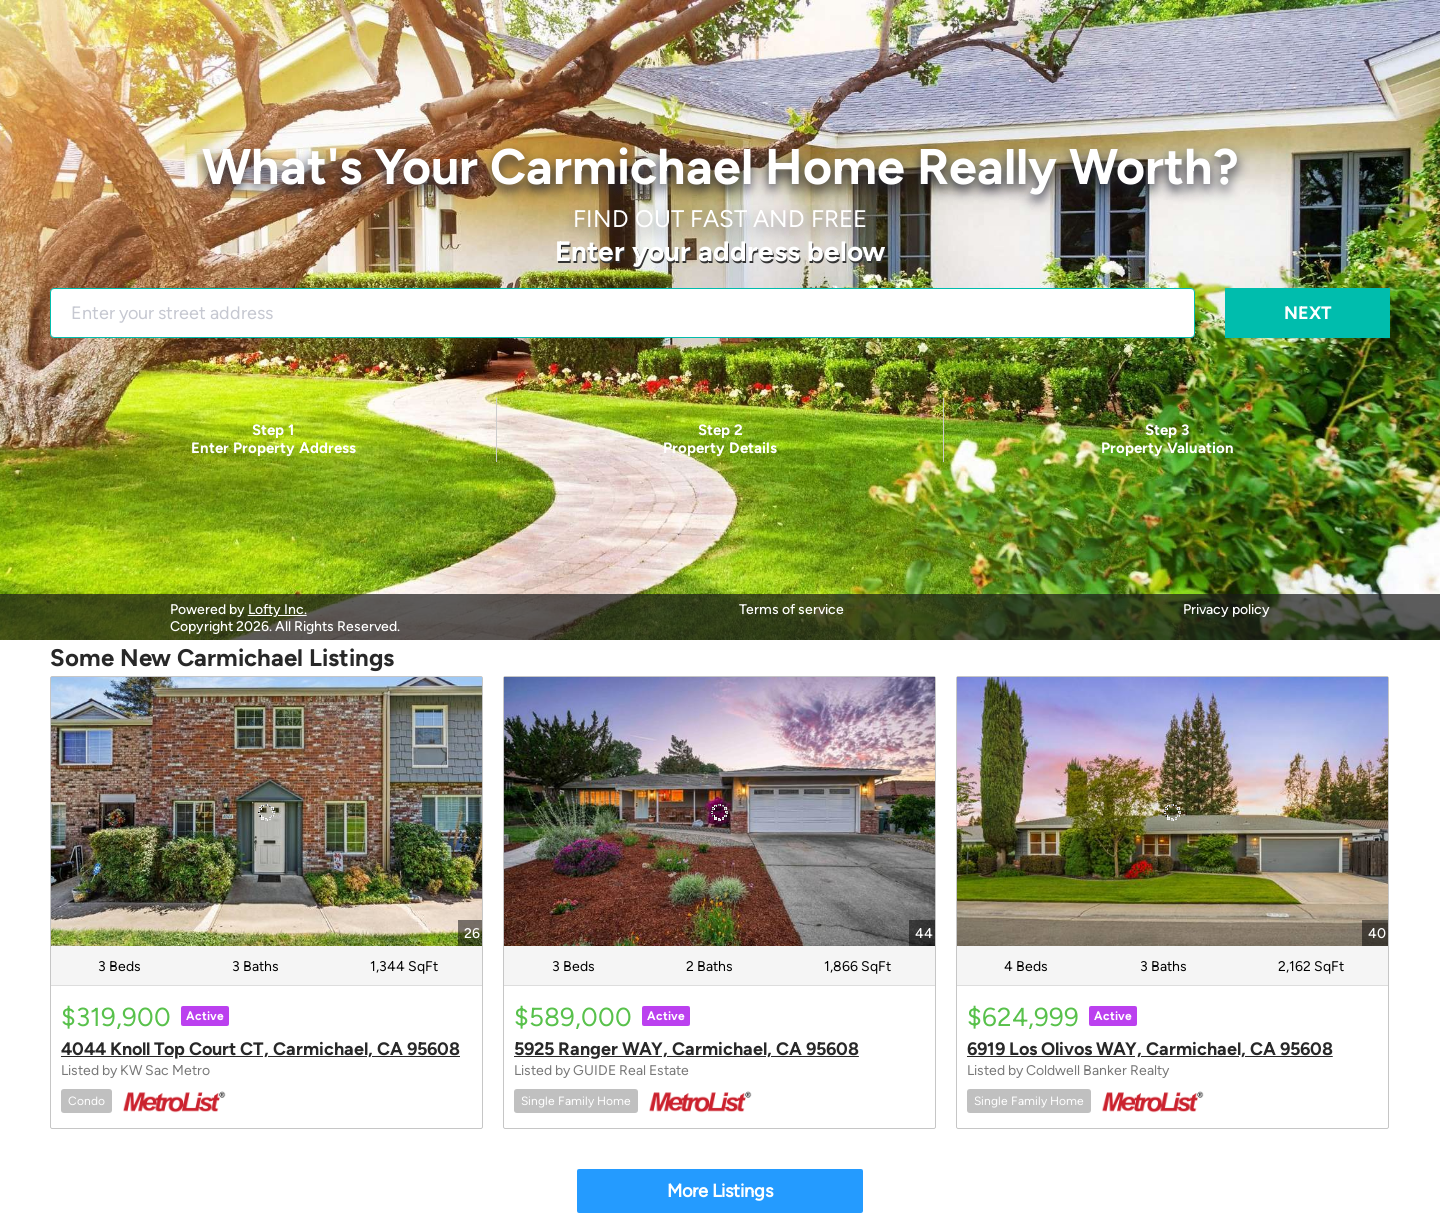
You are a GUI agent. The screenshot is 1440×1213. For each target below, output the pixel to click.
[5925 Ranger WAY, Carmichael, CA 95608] (719, 811)
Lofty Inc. (277, 609)
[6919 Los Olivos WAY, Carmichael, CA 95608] (1172, 811)
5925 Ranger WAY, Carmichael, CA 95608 (686, 1049)
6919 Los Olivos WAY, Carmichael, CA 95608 (1150, 1049)
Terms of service (791, 609)
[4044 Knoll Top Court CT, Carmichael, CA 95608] (266, 811)
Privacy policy (1226, 609)
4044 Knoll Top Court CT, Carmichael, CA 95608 (260, 1049)
